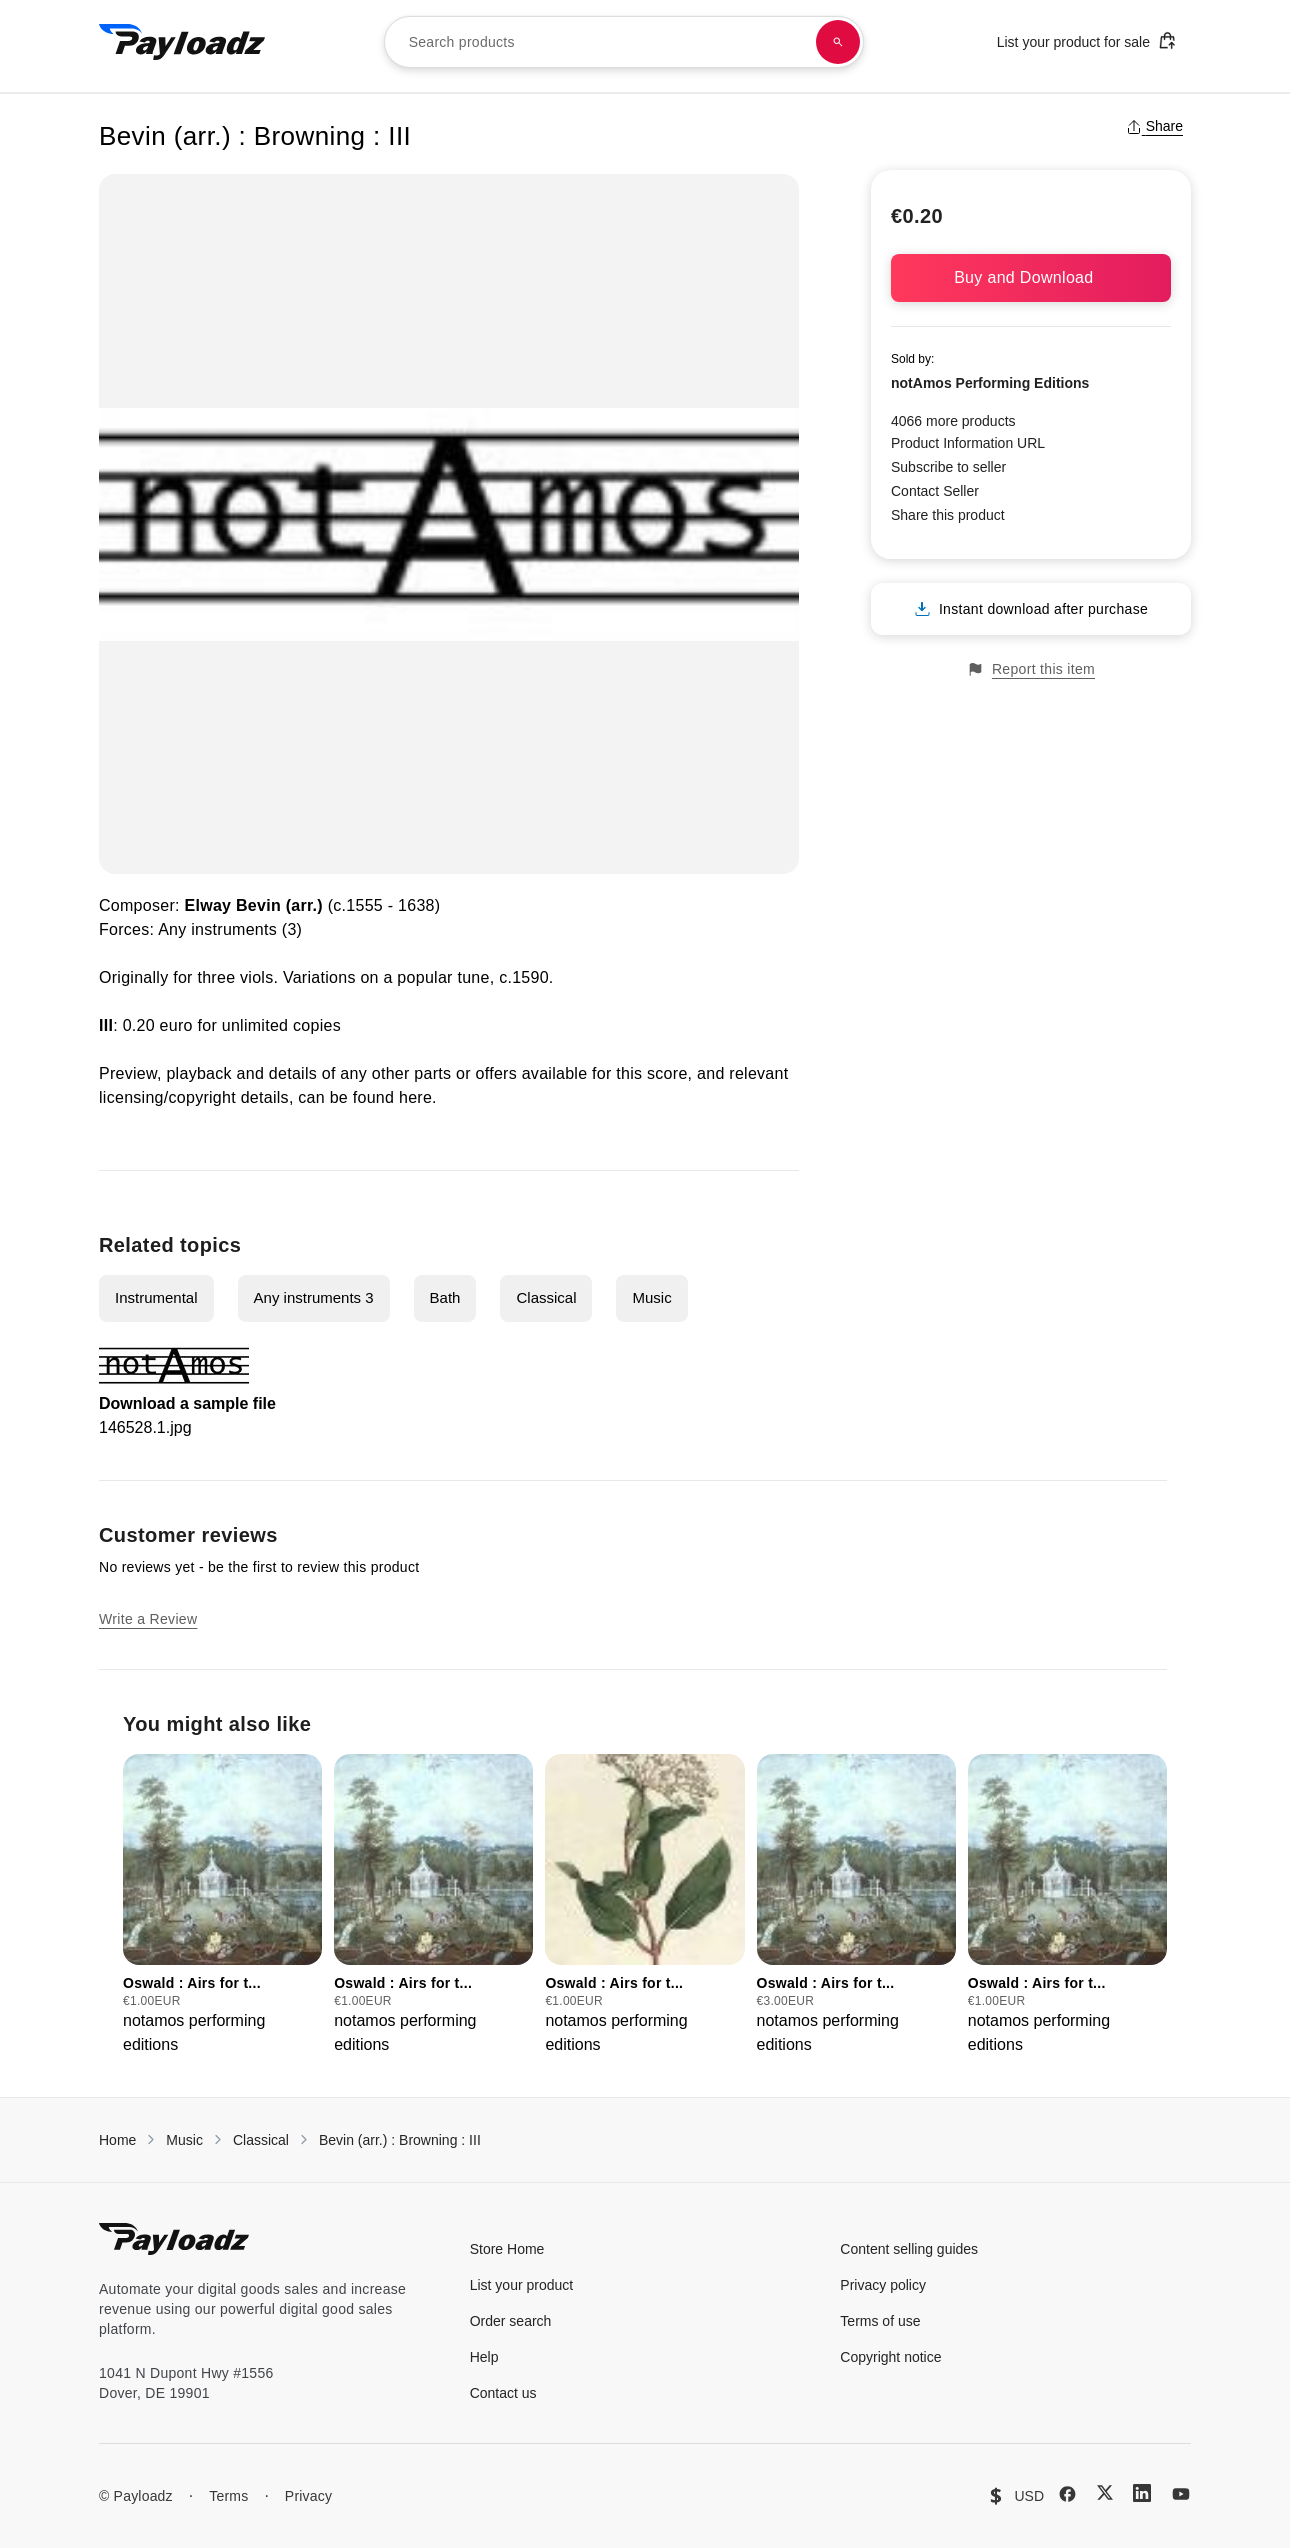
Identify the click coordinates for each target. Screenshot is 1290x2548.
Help (484, 2357)
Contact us (503, 2393)
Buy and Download (1031, 277)
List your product (522, 2285)
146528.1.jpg (145, 1427)
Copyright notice (890, 2357)
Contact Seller (935, 491)
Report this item (1031, 669)
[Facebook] (1067, 2494)
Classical (546, 1297)
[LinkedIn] (1142, 2493)
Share (1154, 126)
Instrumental (156, 1297)
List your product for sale (1087, 40)
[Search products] (838, 42)
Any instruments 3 (314, 1297)
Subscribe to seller (948, 467)
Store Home (507, 2249)
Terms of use (880, 2321)
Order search (511, 2321)
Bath (445, 1297)
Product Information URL (968, 443)
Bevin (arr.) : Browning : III (400, 2140)
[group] (222, 1905)
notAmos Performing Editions (990, 383)
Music (651, 1297)
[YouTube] (1181, 2494)
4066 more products (953, 421)
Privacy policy (883, 2285)
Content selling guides (909, 2249)
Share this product (948, 515)
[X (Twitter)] (1105, 2492)
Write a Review (148, 1619)
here (415, 1097)
